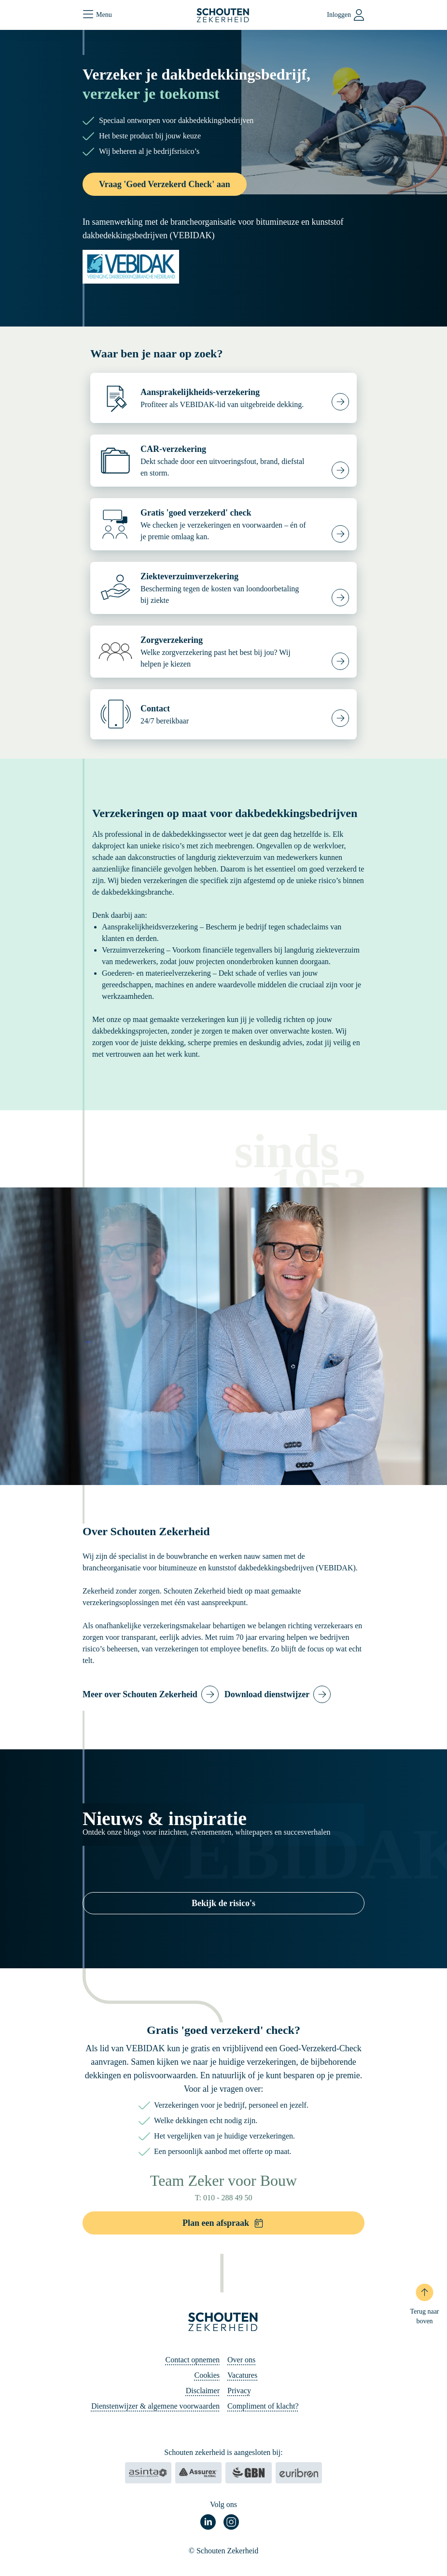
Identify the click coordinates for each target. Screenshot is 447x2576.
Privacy (239, 2390)
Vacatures (242, 2375)
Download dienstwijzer (267, 1694)
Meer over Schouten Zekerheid (140, 1694)
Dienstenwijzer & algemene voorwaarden (155, 2406)
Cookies (207, 2375)
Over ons (241, 2360)
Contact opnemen (193, 2360)
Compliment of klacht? (263, 2406)
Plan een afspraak (223, 2223)
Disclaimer (203, 2390)
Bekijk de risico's (223, 1903)
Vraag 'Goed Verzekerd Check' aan (164, 184)
